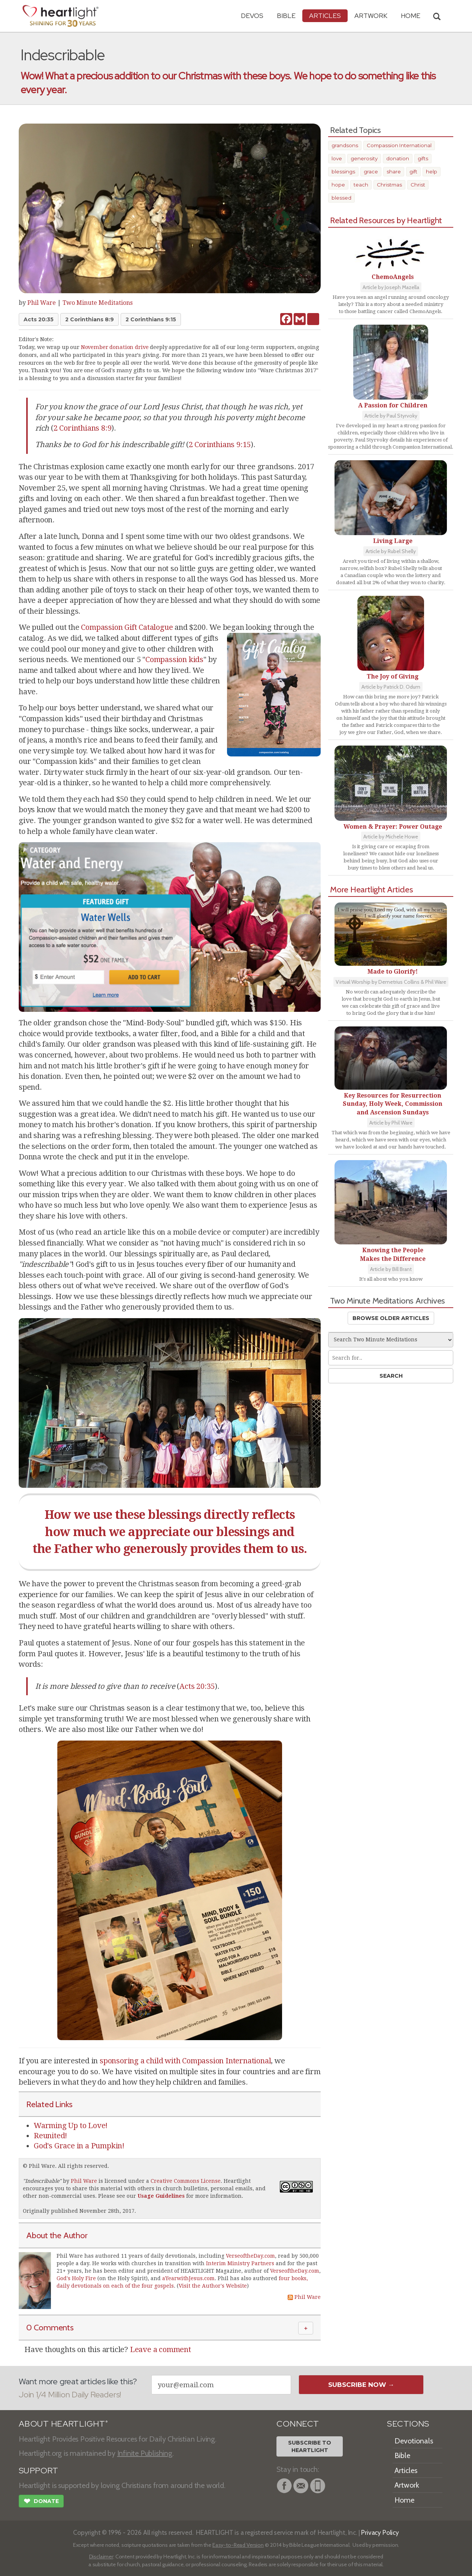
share (394, 172)
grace (371, 172)
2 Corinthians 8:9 (89, 319)
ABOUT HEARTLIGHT (63, 2423)
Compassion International (399, 145)
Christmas (389, 185)
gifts (423, 158)
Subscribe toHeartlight (309, 2446)
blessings (343, 172)
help (431, 172)
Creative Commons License (186, 2181)
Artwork (370, 15)
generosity (364, 158)
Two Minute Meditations (98, 302)
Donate (41, 2502)
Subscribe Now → (361, 2384)
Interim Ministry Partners (240, 2263)
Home (404, 2499)
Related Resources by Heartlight (386, 220)
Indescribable (42, 2181)
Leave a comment (160, 2349)
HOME (410, 15)
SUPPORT (38, 2470)
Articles (325, 15)
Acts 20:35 (39, 319)
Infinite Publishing (144, 2453)
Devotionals (413, 2440)
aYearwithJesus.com (188, 2278)
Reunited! (50, 2135)
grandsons (345, 145)
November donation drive (115, 347)
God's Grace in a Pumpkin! (79, 2145)
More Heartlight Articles (371, 889)
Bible (286, 15)
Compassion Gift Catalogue (127, 627)
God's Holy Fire (76, 2278)
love (337, 158)
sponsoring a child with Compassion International (185, 2060)
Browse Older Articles (391, 1318)
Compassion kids (174, 659)
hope (338, 185)
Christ (418, 185)
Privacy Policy (380, 2532)
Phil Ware (41, 302)
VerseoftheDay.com (250, 2256)
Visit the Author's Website (213, 2286)
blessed (341, 198)
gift (413, 172)
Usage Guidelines (161, 2196)
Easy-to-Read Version (238, 2545)
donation (397, 158)
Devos (252, 15)
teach (361, 185)
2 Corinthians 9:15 (150, 319)
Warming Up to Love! (71, 2125)
